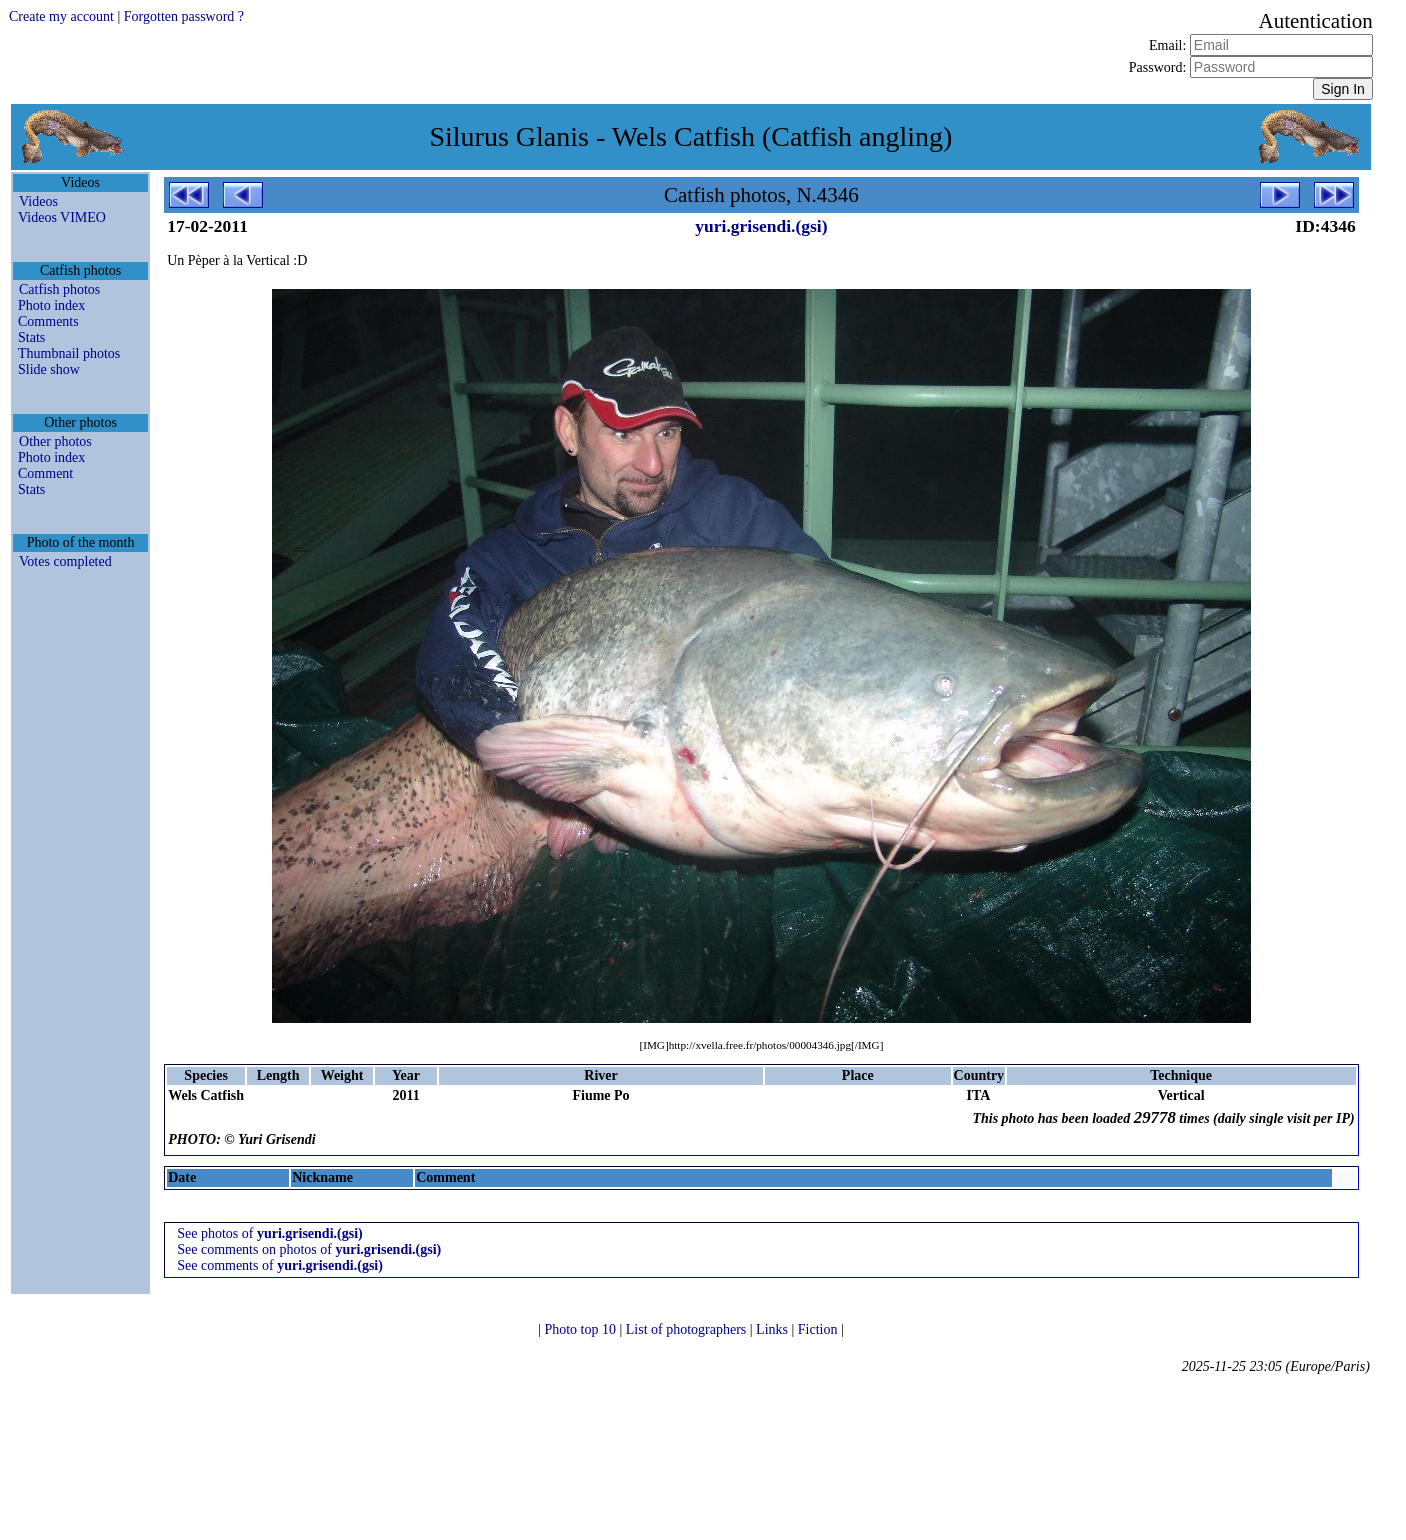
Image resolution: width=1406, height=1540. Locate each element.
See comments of (280, 1265)
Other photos (55, 441)
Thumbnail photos (69, 353)
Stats (31, 337)
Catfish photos (59, 289)
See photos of (270, 1233)
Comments (48, 321)
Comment (45, 473)
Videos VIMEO (62, 217)
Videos (38, 201)
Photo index (51, 305)
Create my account (61, 16)
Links (773, 1329)
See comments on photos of (309, 1249)
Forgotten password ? (184, 16)
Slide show (49, 369)
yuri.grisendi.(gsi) (761, 226)
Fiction (819, 1329)
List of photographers (688, 1329)
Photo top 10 (581, 1329)
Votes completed (65, 561)
